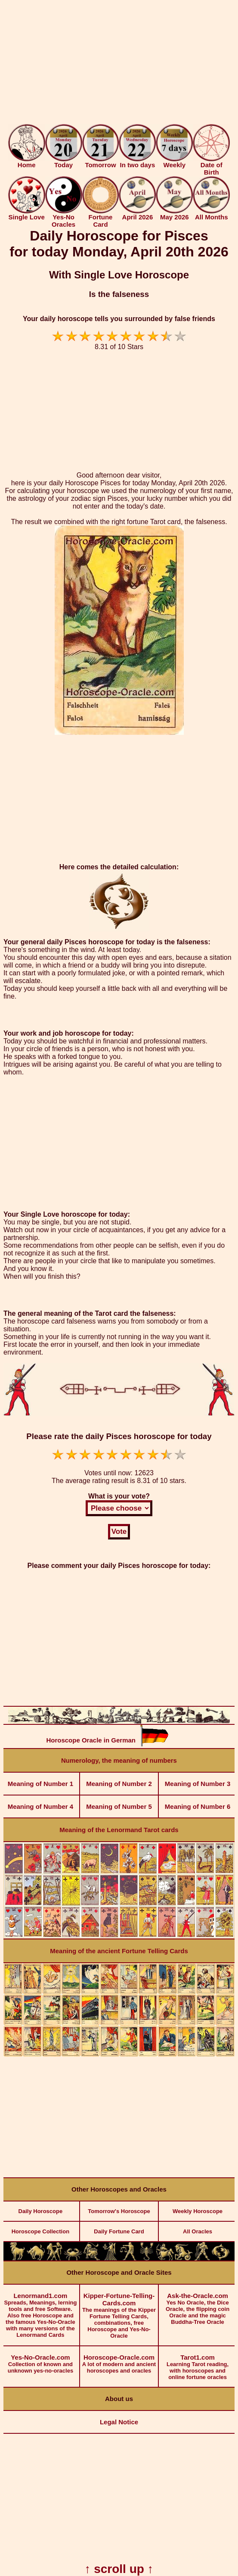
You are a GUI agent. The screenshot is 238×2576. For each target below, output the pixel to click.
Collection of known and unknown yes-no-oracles (40, 2360)
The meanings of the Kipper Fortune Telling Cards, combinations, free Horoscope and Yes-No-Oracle (119, 2312)
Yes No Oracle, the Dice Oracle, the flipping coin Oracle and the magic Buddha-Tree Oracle (198, 2305)
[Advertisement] (119, 63)
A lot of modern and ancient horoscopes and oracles (119, 2360)
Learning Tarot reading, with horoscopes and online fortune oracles (198, 2363)
